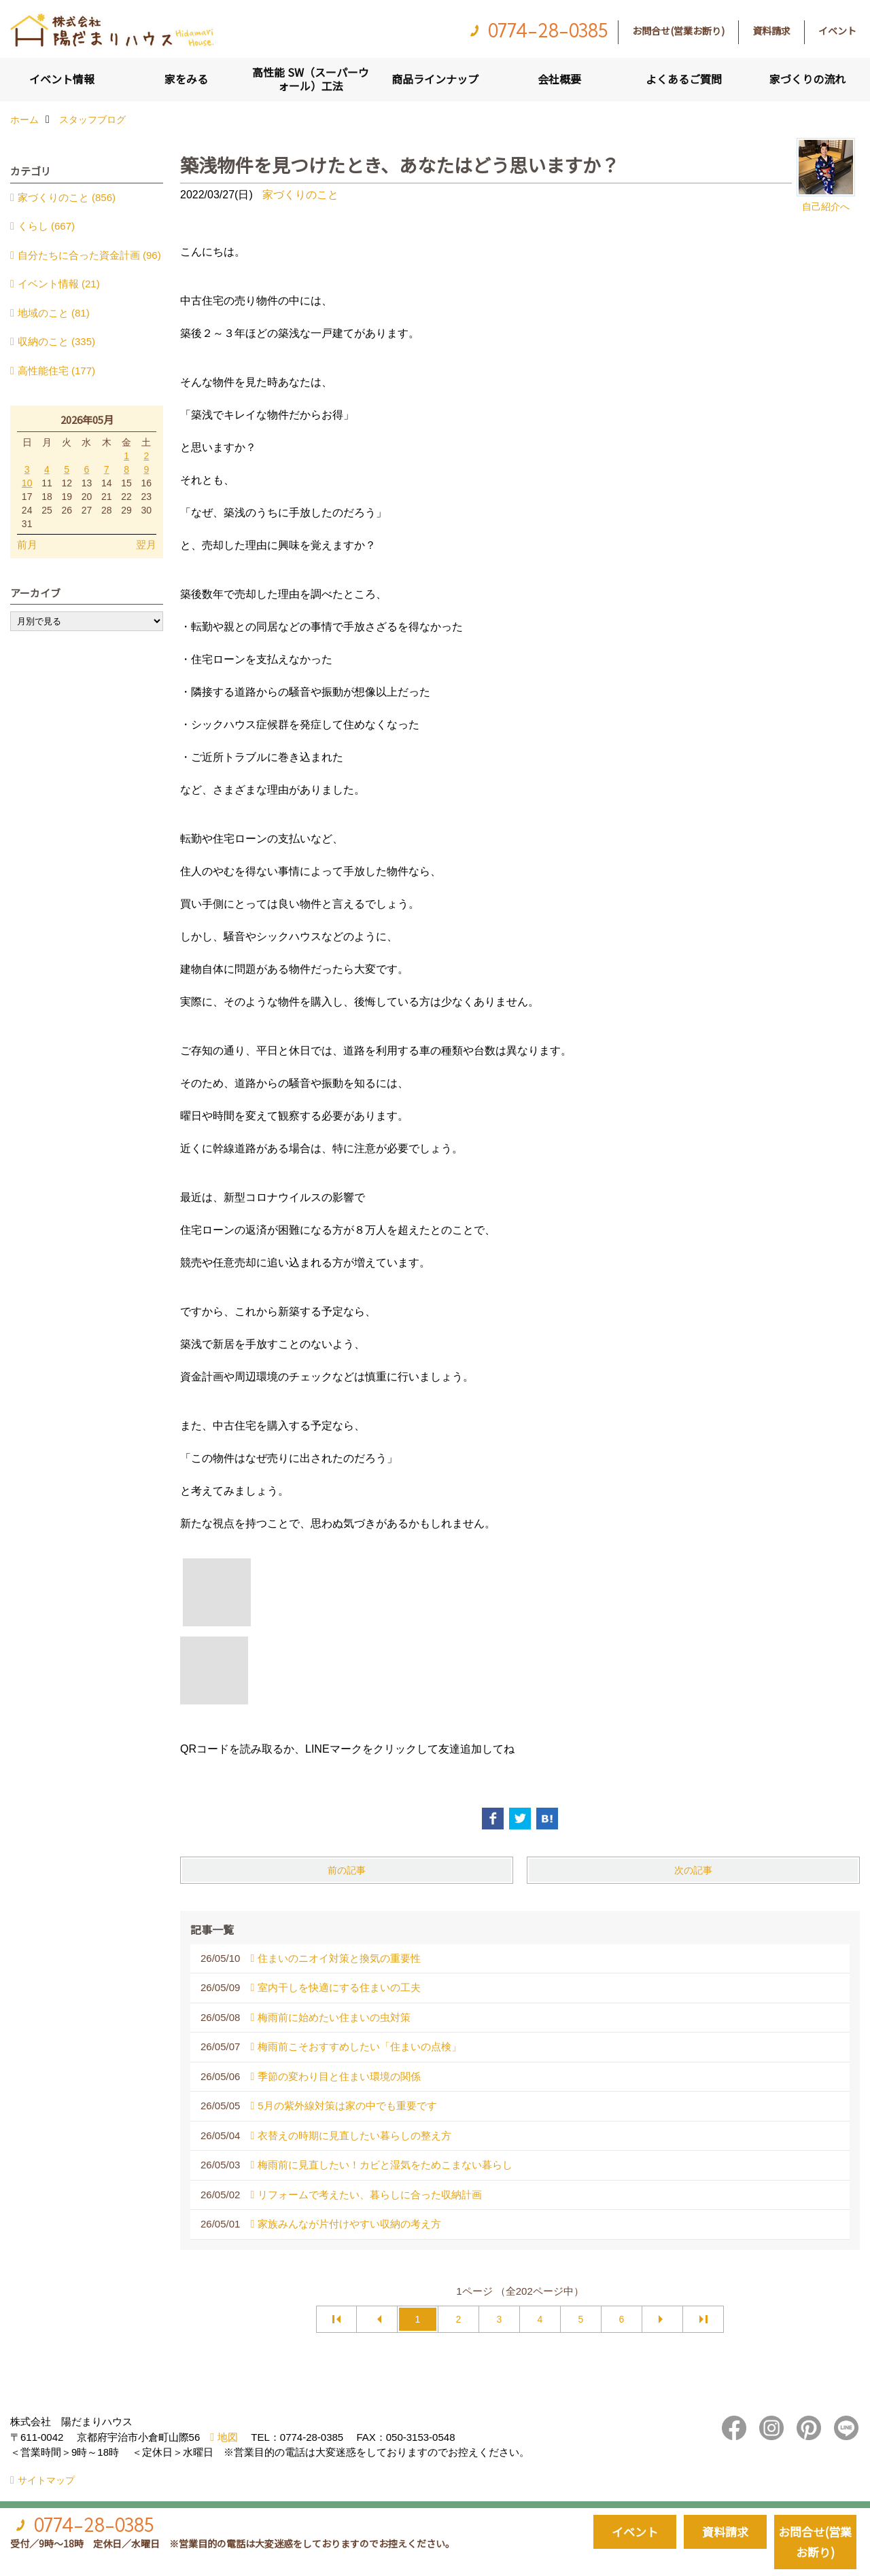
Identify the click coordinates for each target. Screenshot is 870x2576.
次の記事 (693, 1870)
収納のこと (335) (56, 341)
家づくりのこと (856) (67, 197)
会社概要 (559, 79)
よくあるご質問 (684, 79)
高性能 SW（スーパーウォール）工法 (310, 79)
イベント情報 (61, 79)
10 (27, 483)
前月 (27, 544)
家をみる (186, 79)
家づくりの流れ (807, 79)
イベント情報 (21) (59, 283)
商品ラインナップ (435, 79)
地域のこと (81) (54, 313)
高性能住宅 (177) (56, 370)
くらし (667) (46, 226)
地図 (228, 2437)
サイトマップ (46, 2480)
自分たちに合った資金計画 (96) (89, 255)
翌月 (146, 544)
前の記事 (347, 1870)
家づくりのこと (300, 194)
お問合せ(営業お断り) (678, 30)
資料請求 (771, 30)
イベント (837, 30)
